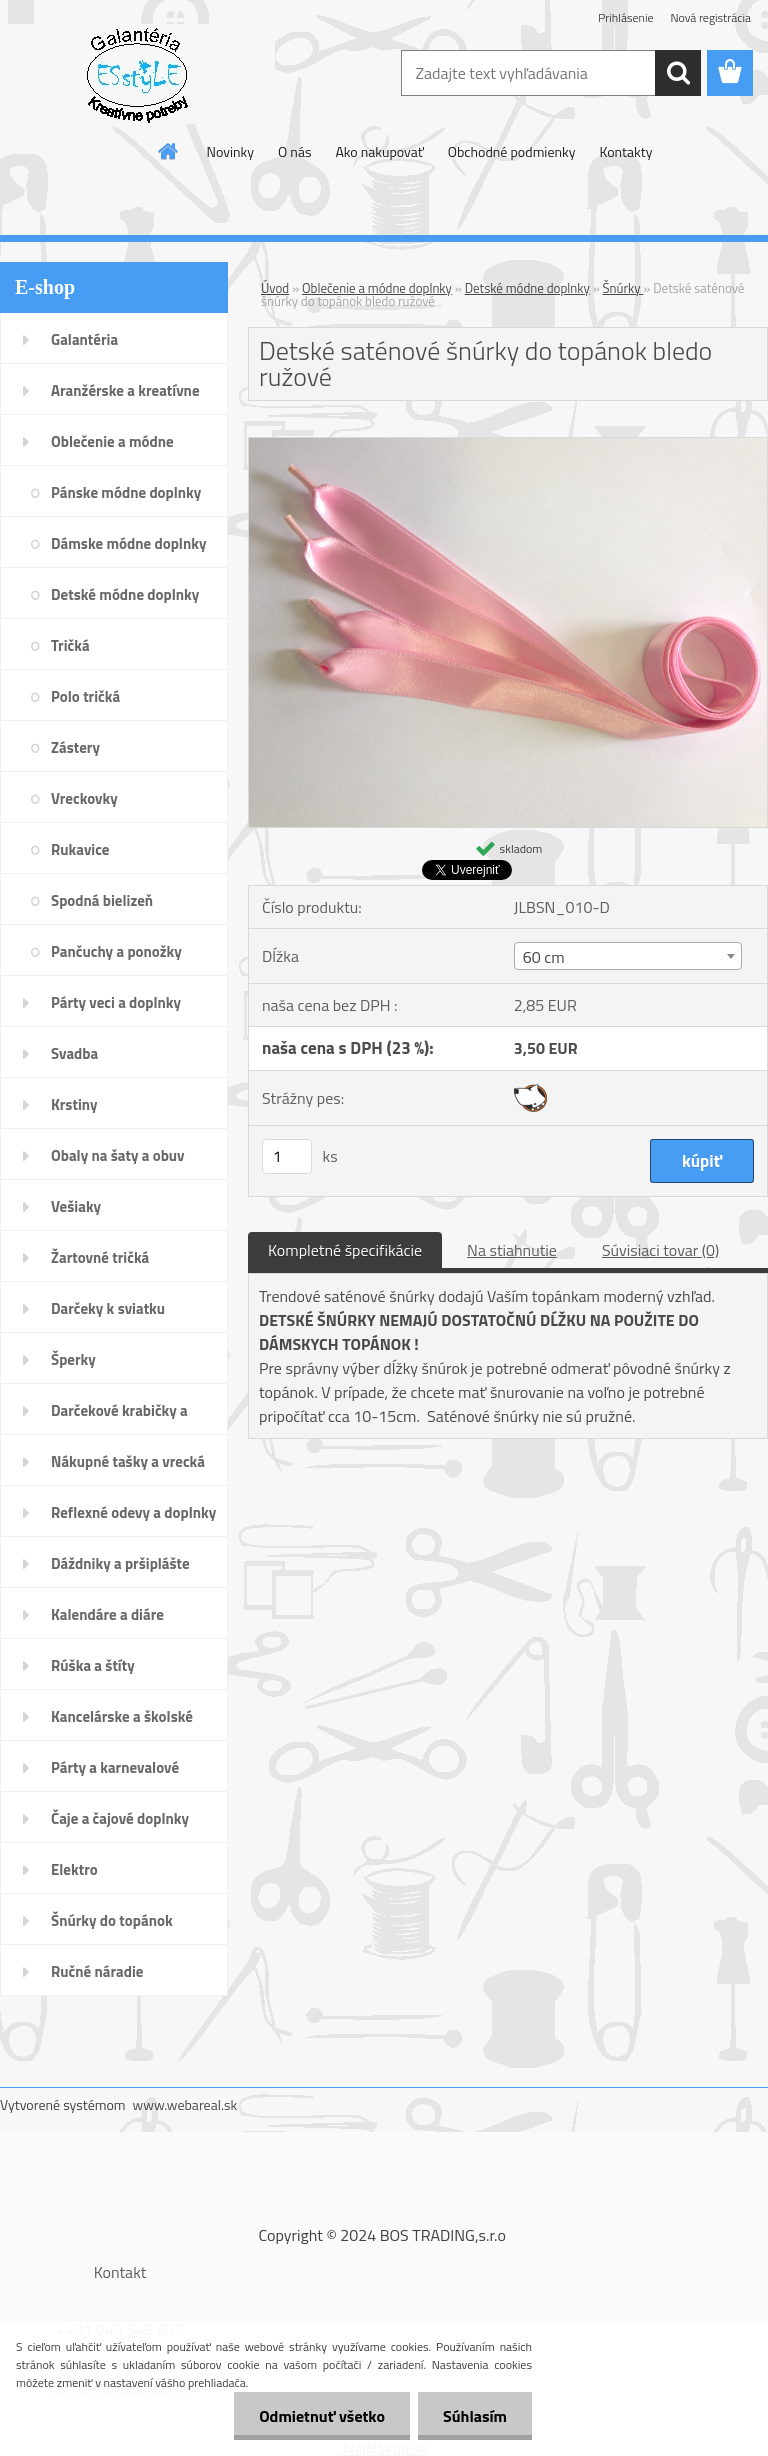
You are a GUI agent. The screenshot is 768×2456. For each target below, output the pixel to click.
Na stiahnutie (512, 1250)
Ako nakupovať (379, 151)
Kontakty (625, 151)
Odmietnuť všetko (322, 2416)
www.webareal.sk (185, 2104)
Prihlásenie (625, 17)
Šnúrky (623, 288)
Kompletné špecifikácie (345, 1250)
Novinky (230, 151)
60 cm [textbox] (544, 957)
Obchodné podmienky (512, 151)
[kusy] (287, 1156)
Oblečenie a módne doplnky (377, 288)
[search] (678, 73)
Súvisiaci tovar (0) (660, 1250)
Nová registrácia (710, 17)
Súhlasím (475, 2416)
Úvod (275, 288)
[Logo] (137, 74)
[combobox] (628, 956)
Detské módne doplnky (527, 288)
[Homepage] (169, 151)
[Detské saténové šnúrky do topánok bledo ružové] (508, 446)
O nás (294, 151)
